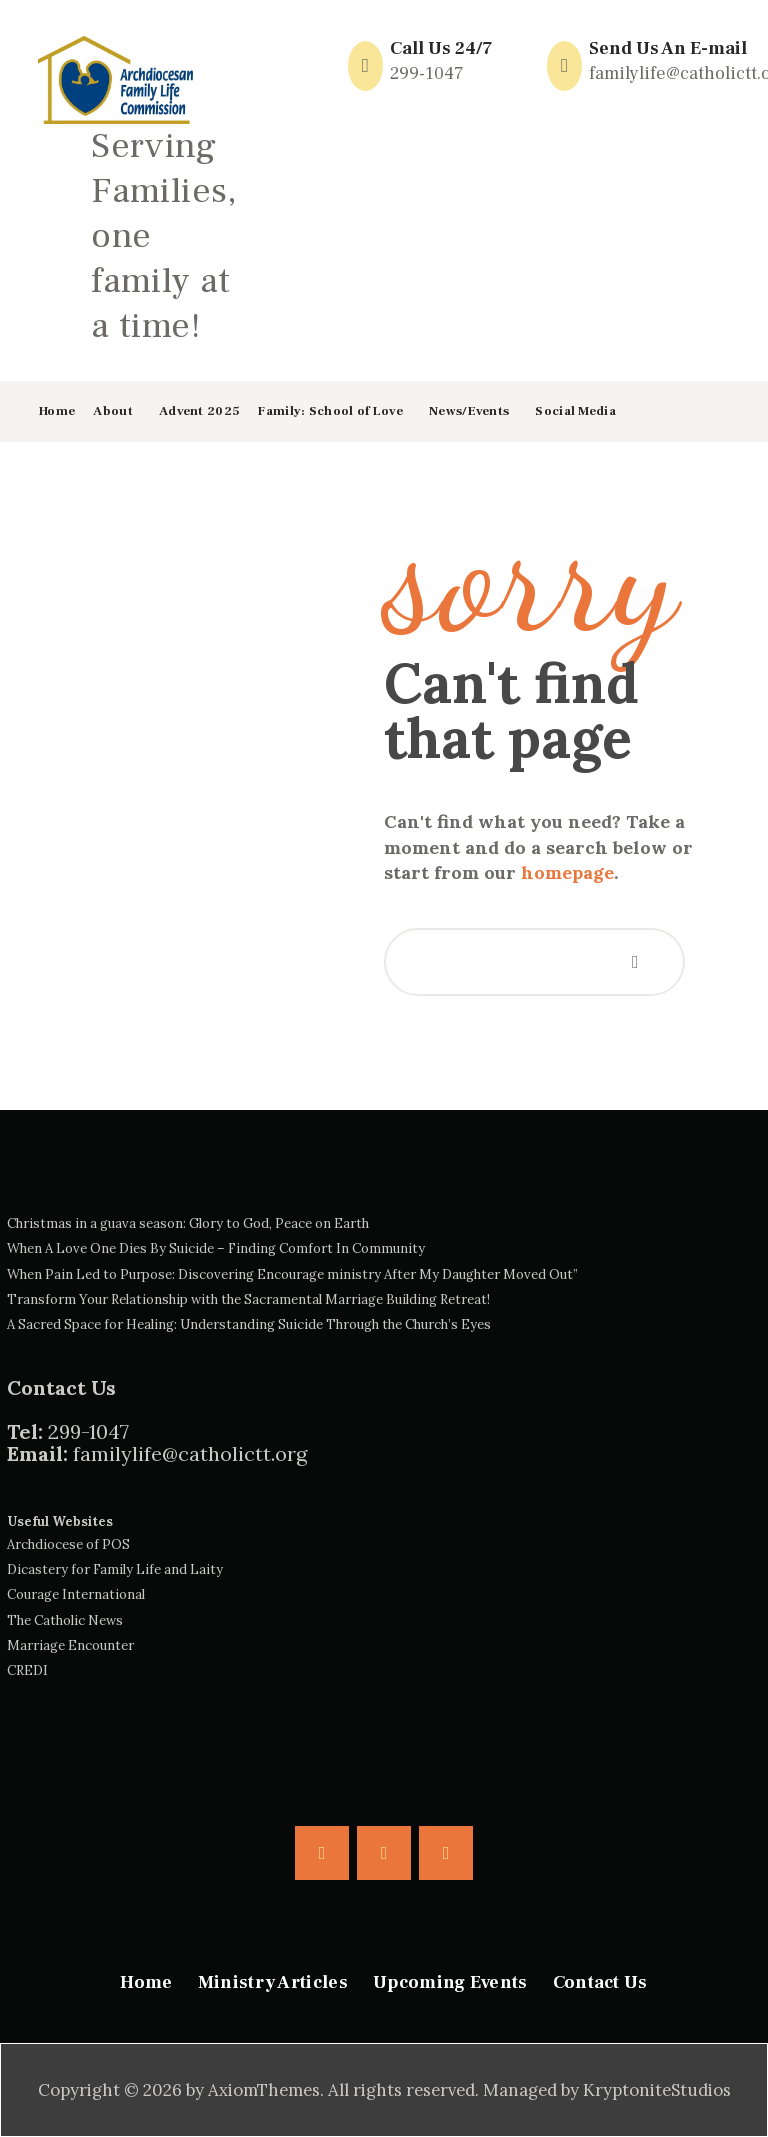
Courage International (76, 1594)
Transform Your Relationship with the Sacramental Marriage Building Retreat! (248, 1299)
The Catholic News (65, 1620)
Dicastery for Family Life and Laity (115, 1569)
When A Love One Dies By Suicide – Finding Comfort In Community (216, 1248)
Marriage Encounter (70, 1645)
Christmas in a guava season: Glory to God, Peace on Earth (188, 1223)
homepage (567, 872)
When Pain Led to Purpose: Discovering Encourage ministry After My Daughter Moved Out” (292, 1274)
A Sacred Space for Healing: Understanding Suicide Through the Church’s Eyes (249, 1324)
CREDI (27, 1670)
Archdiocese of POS (68, 1544)
